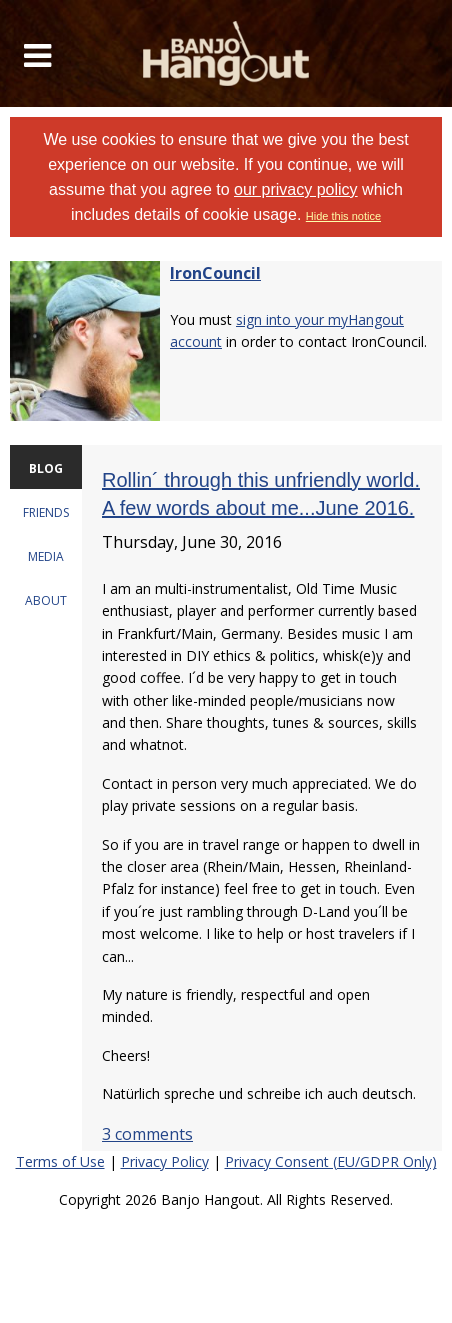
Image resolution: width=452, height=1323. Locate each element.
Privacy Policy (165, 1161)
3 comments (147, 1134)
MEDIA (46, 556)
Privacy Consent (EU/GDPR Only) (331, 1161)
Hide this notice (343, 216)
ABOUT (46, 600)
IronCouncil (215, 273)
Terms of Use (60, 1161)
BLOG (46, 468)
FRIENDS (46, 512)
